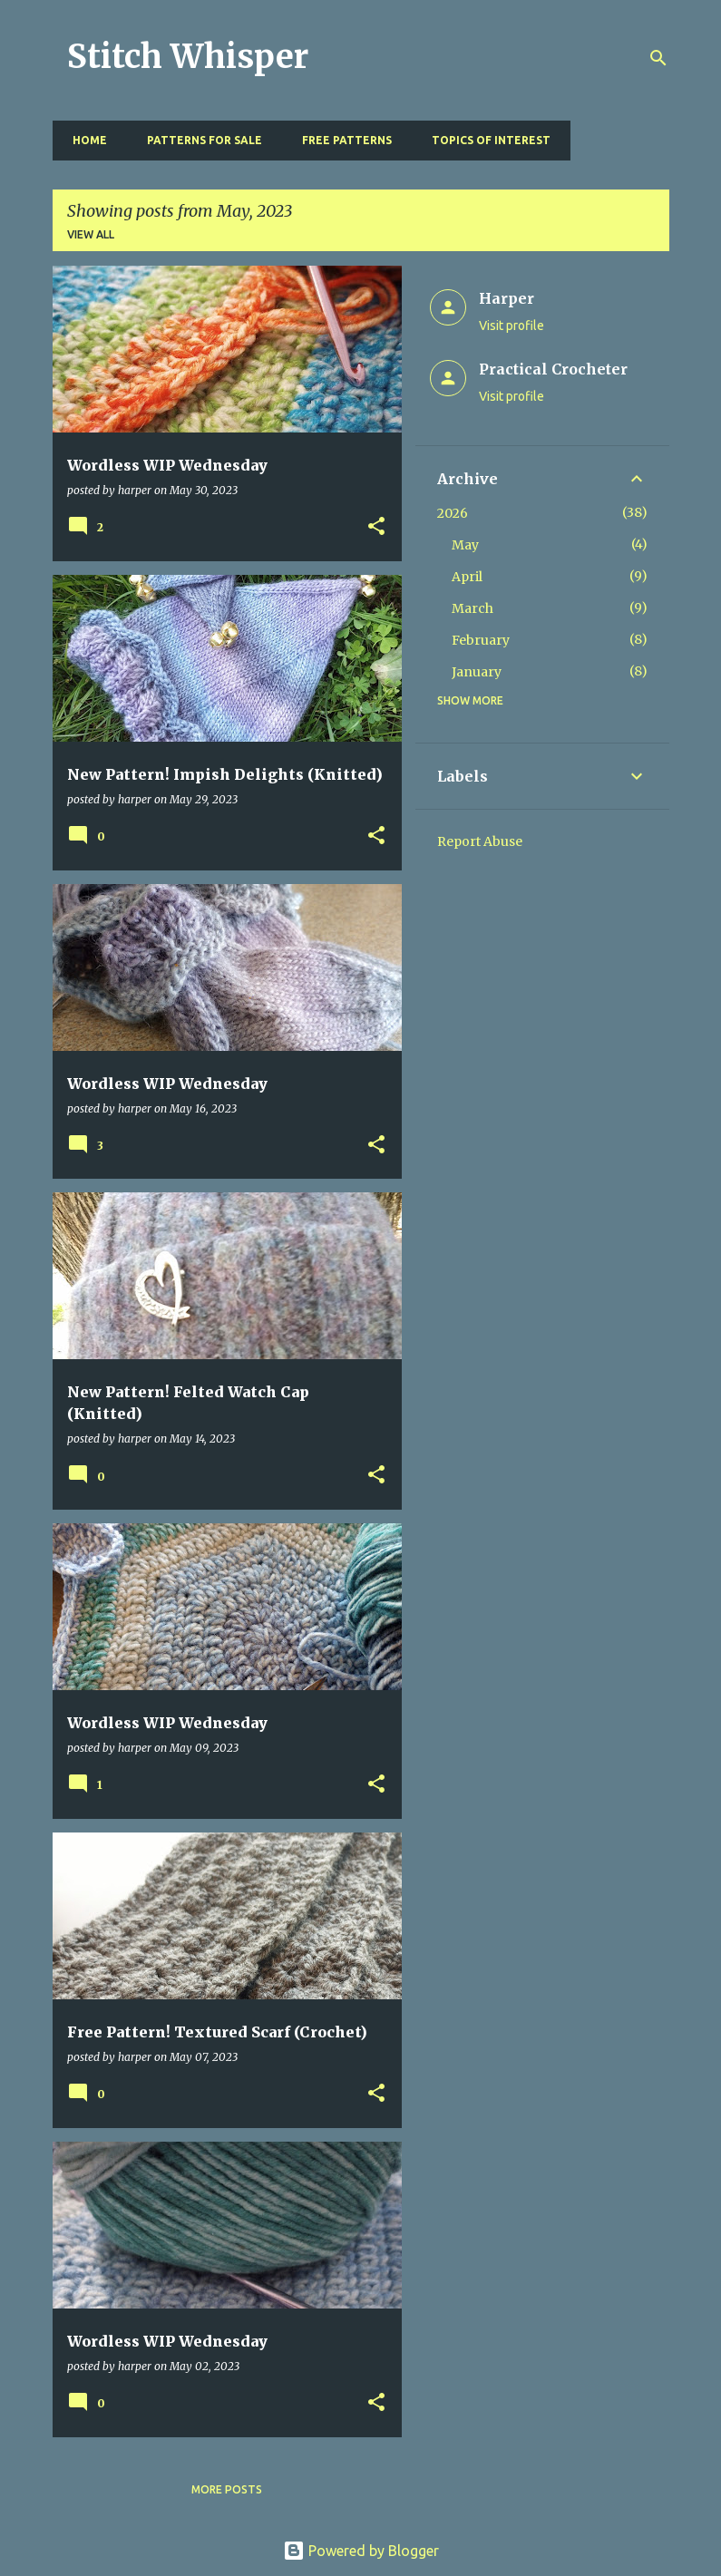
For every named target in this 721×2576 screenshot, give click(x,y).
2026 (452, 513)
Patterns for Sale (199, 140)
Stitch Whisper (187, 56)
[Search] (658, 58)
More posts (226, 2489)
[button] (376, 527)
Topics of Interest (485, 140)
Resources (618, 140)
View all (90, 234)
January (477, 672)
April (467, 577)
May (465, 545)
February (481, 640)
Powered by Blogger (361, 2550)
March (472, 608)
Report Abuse (479, 841)
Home (84, 140)
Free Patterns (341, 140)
